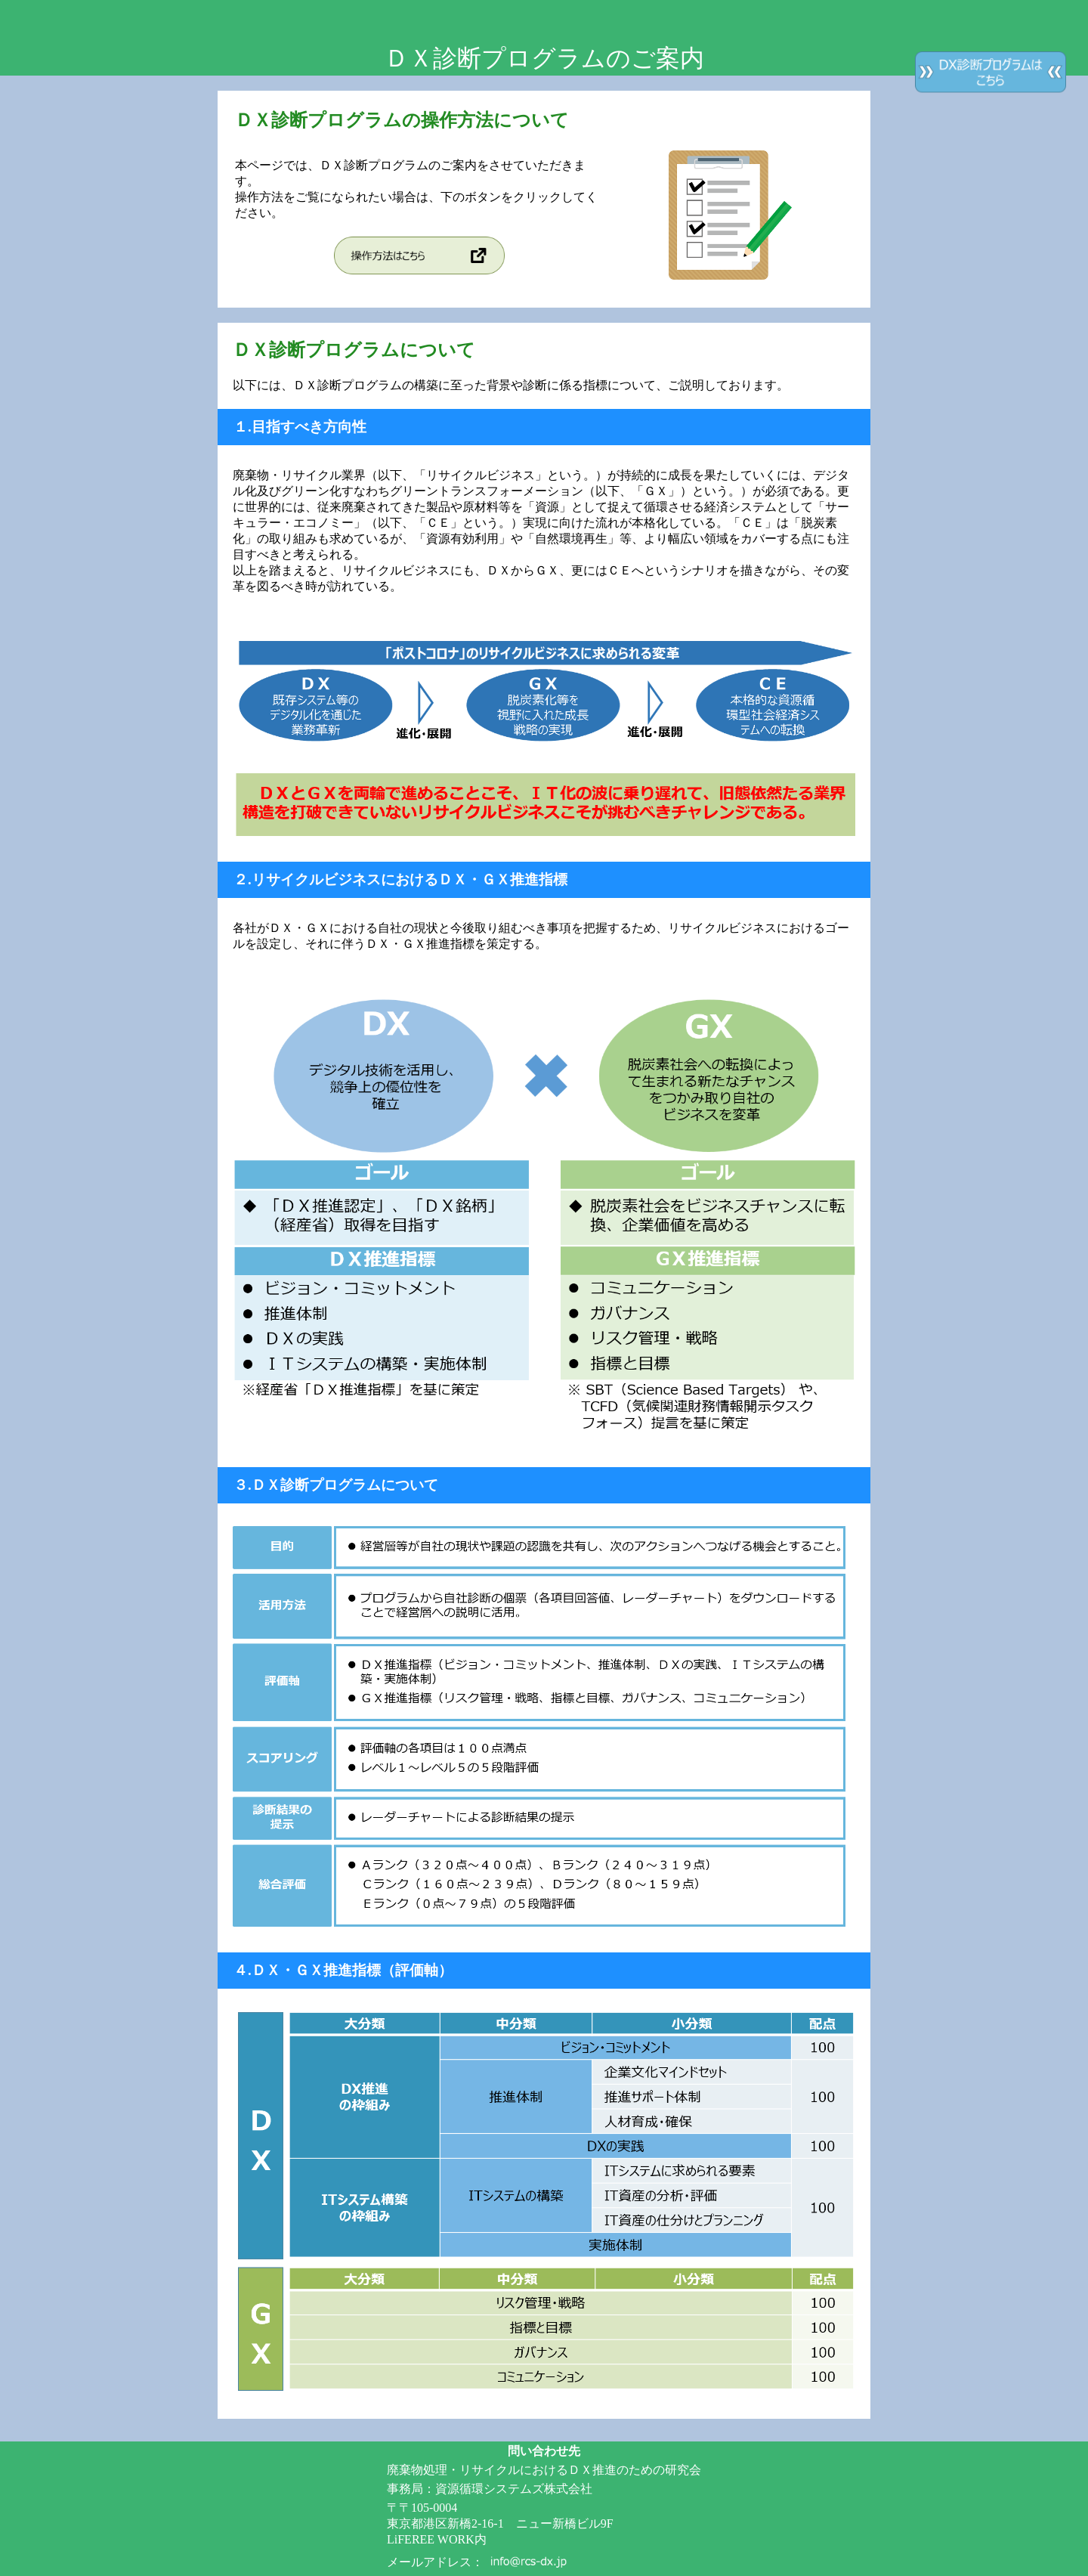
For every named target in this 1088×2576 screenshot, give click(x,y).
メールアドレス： (435, 2562)
